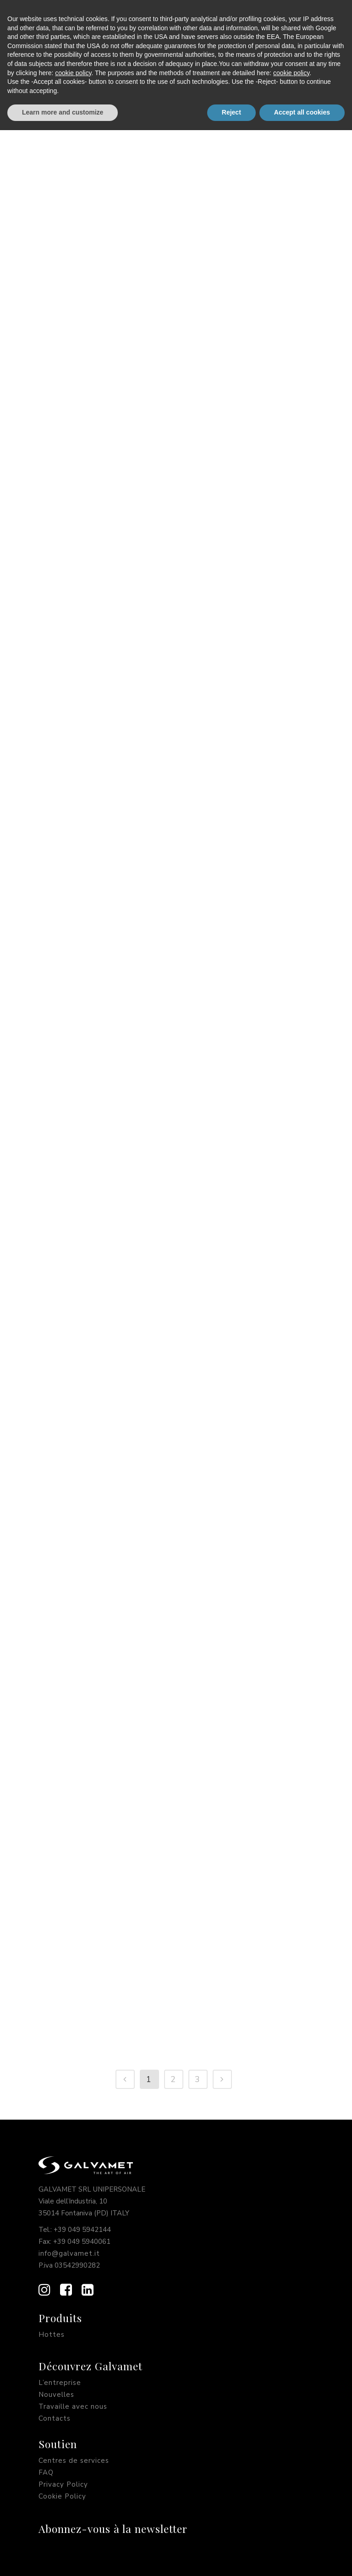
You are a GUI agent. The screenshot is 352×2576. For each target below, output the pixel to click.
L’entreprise (59, 2382)
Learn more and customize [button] (62, 2558)
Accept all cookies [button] (302, 2558)
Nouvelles (56, 2394)
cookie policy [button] (73, 2518)
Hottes (51, 2334)
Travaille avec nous (72, 2406)
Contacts (54, 2418)
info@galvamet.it (69, 2253)
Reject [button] (231, 2558)
